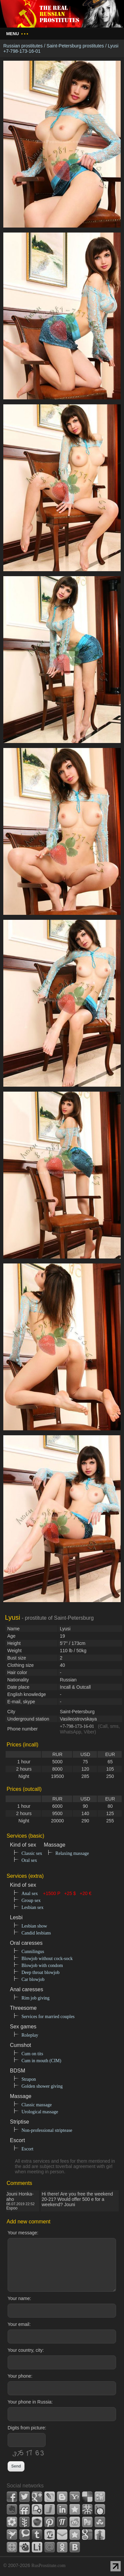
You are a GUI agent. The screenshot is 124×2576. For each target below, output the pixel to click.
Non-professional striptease (46, 2130)
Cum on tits (32, 2053)
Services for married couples (48, 2016)
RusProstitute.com (48, 2565)
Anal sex (29, 1893)
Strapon (28, 2079)
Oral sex (29, 1860)
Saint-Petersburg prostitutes (75, 45)
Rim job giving (35, 1998)
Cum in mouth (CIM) (41, 2060)
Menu (17, 33)
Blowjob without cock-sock (47, 1958)
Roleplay (29, 2035)
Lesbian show (34, 1926)
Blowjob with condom (42, 1965)
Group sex (31, 1900)
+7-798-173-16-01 (77, 1726)
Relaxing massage (72, 1853)
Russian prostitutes (23, 45)
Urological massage (39, 2111)
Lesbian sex (32, 1907)
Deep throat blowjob (40, 1972)
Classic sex (31, 1853)
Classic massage (36, 2104)
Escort (27, 2148)
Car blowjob (33, 1979)
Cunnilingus (32, 1951)
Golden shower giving (41, 2086)
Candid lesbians (36, 1933)
